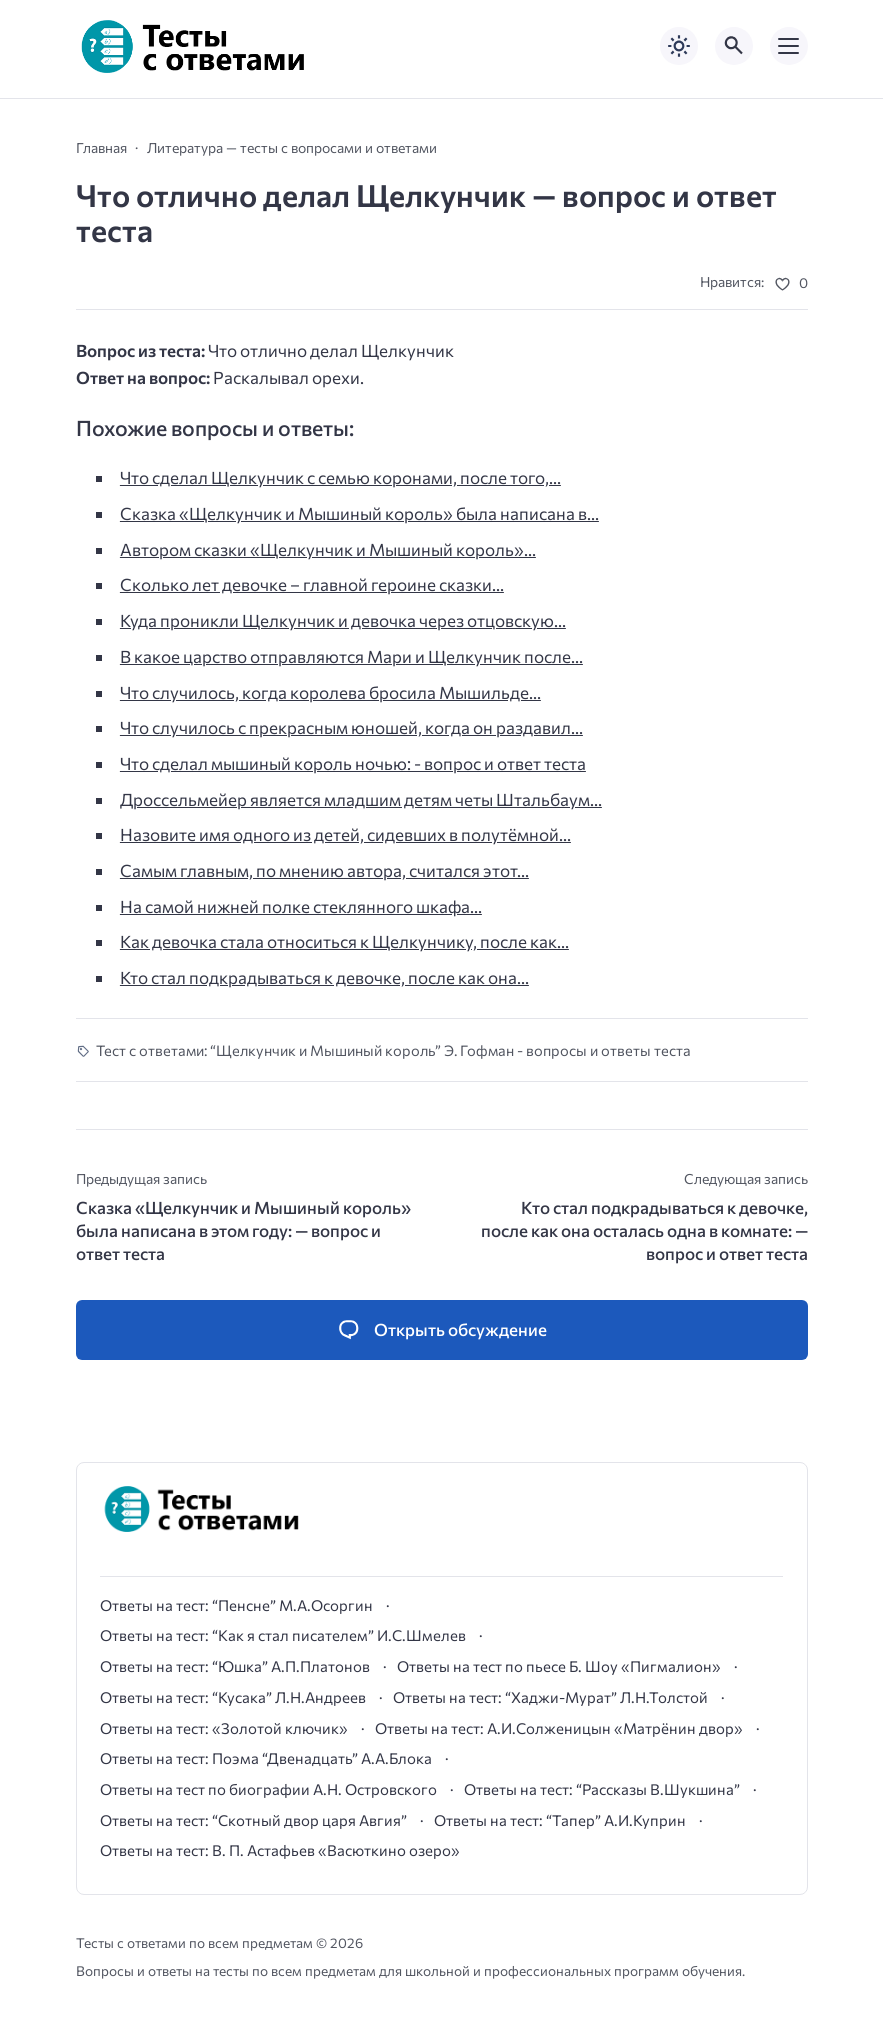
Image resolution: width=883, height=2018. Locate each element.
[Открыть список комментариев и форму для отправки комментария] (442, 1330)
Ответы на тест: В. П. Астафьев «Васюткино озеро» (280, 1850)
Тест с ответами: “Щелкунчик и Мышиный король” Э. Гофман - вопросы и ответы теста (393, 1050)
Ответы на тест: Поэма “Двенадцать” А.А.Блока (266, 1758)
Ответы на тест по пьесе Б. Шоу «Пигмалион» (559, 1666)
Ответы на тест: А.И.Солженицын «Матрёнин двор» (559, 1728)
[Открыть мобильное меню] (789, 46)
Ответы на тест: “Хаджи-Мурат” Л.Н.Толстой (550, 1697)
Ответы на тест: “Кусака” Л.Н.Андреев (233, 1697)
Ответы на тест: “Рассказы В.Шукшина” (602, 1789)
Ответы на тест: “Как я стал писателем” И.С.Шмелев (283, 1635)
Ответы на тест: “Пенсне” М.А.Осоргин (236, 1605)
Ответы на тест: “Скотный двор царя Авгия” (253, 1820)
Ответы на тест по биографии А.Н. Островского (268, 1789)
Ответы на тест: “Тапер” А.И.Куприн (560, 1820)
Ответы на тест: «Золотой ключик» (224, 1728)
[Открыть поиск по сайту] (734, 46)
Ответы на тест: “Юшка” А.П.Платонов (235, 1666)
